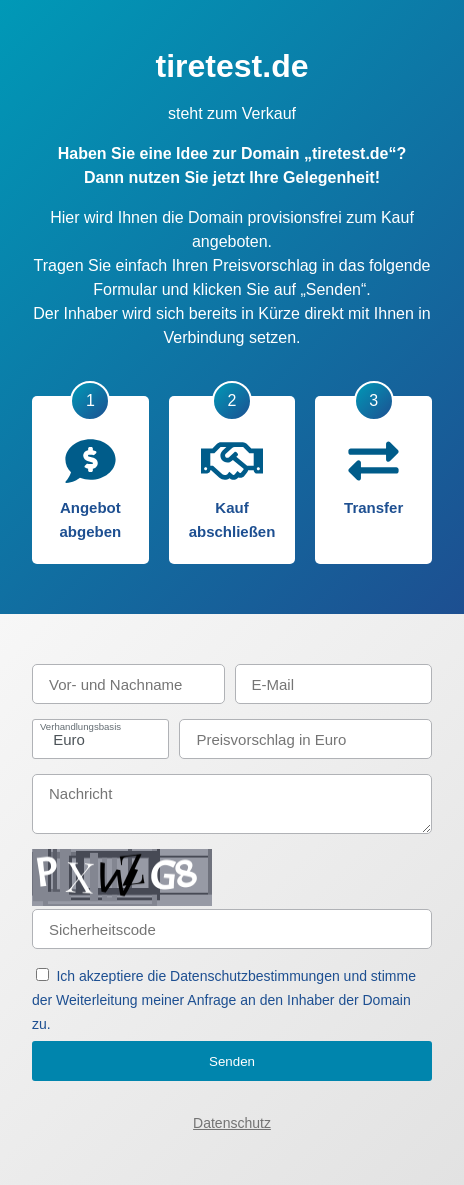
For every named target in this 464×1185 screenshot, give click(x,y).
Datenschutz (232, 1123)
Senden (232, 1061)
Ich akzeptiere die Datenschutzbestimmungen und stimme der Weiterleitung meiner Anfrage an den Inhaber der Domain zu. (224, 1000)
